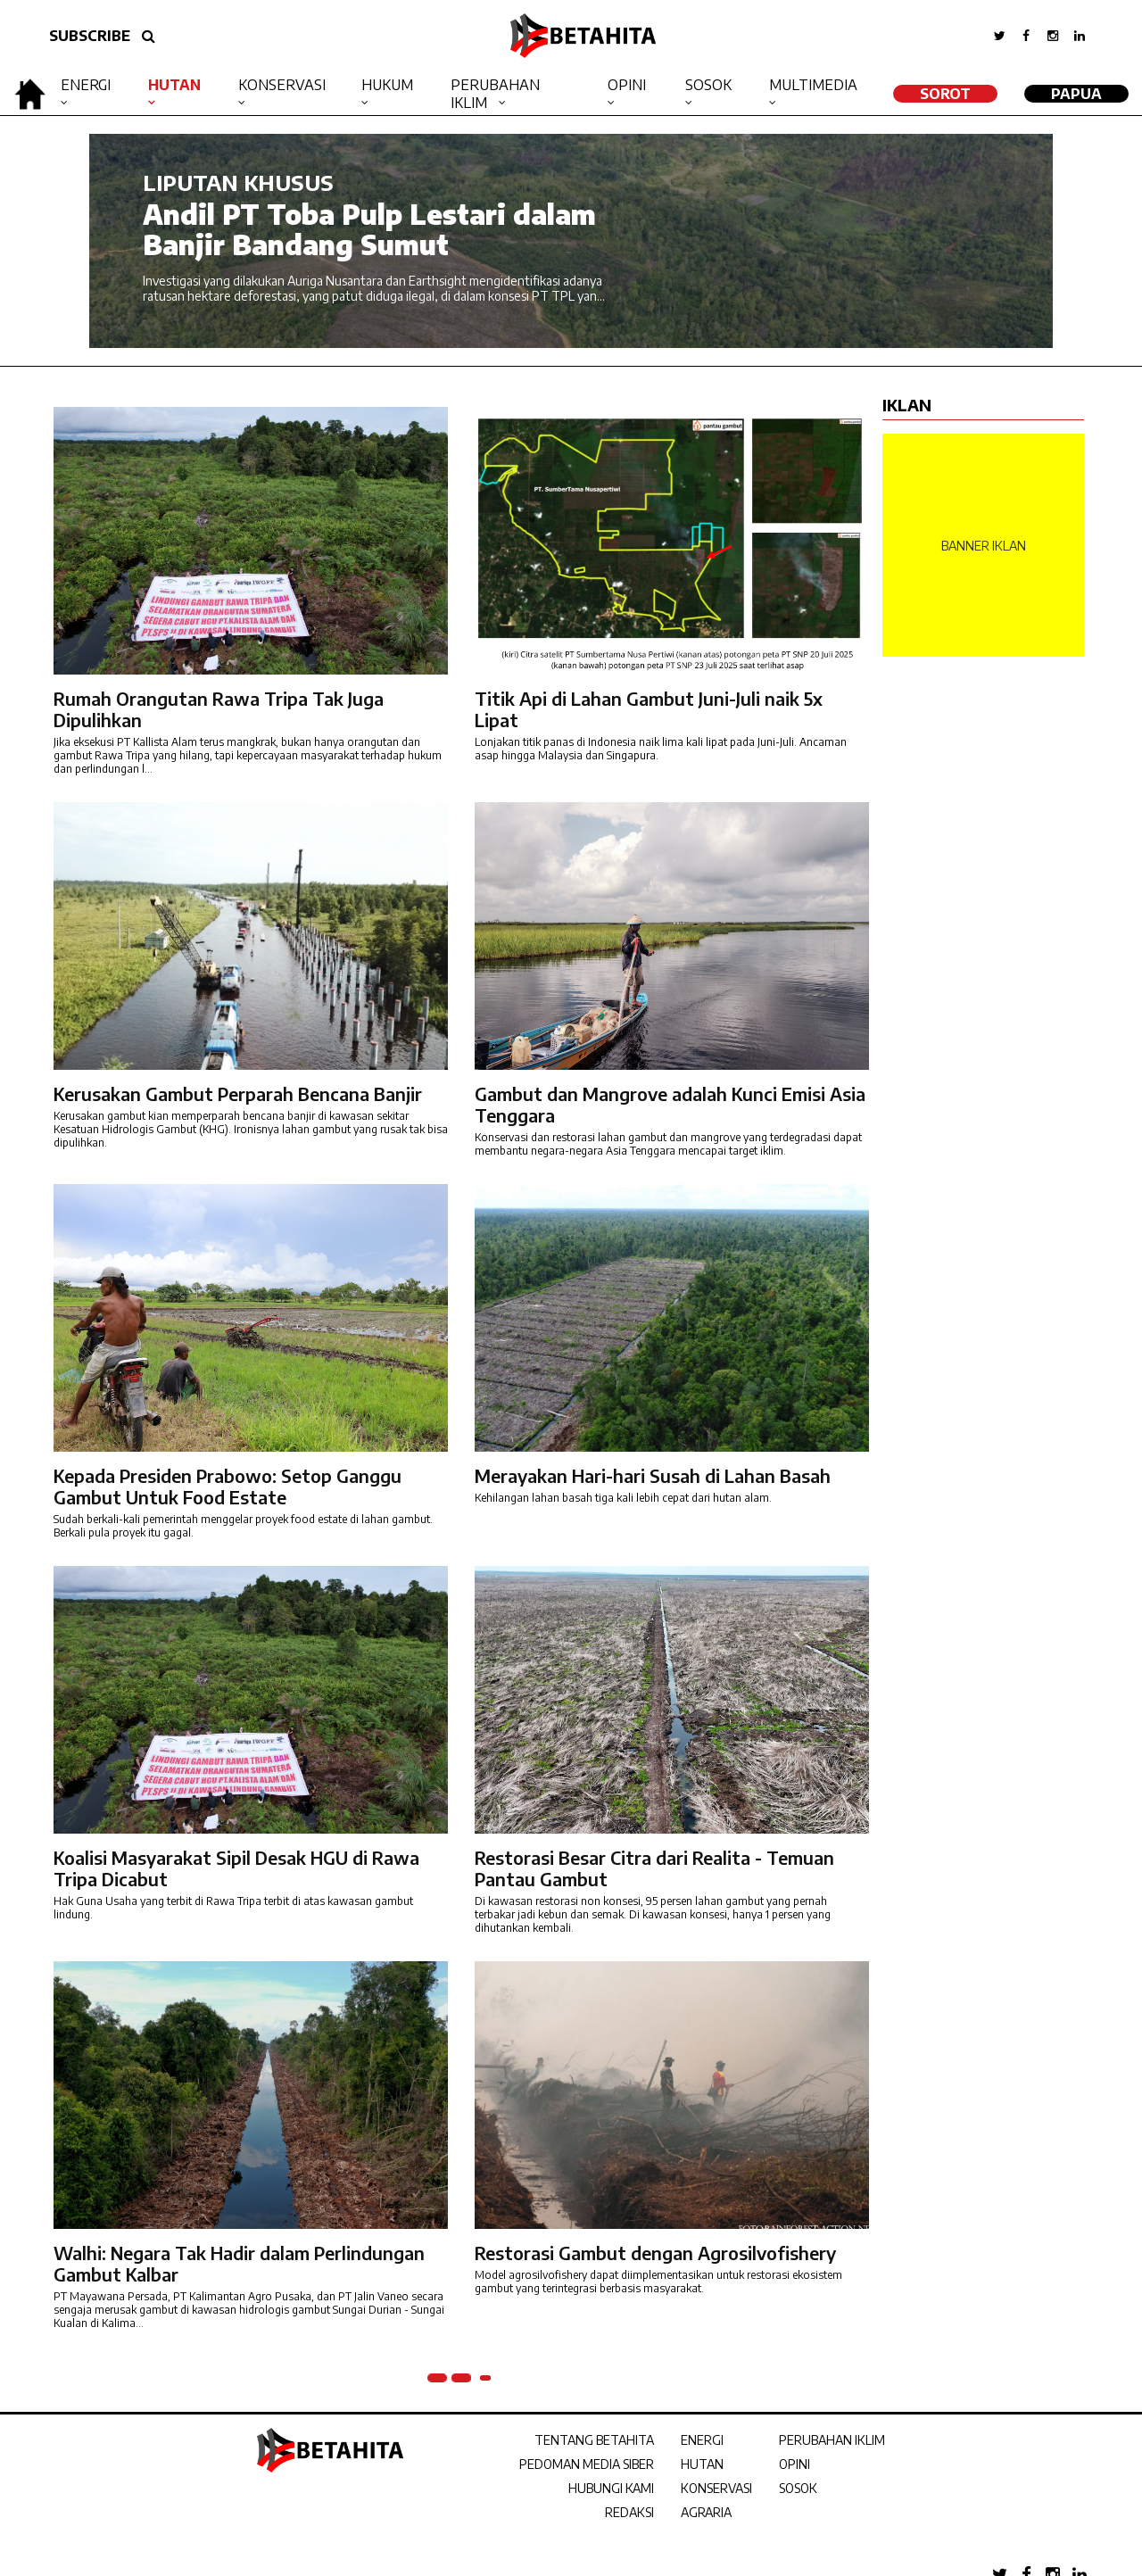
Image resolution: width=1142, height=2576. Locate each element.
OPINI (794, 2464)
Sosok (708, 85)
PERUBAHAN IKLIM (832, 2440)
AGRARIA (706, 2512)
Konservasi (282, 85)
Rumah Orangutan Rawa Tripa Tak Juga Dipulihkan (219, 709)
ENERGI (702, 2440)
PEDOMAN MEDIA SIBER (586, 2464)
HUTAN (702, 2464)
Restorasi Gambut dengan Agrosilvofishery (655, 2252)
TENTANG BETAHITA (594, 2440)
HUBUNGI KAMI (611, 2488)
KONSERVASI (716, 2488)
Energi (86, 85)
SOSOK (798, 2488)
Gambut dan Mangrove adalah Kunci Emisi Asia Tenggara (670, 1104)
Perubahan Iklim (495, 94)
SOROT (945, 94)
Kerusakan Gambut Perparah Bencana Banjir (238, 1093)
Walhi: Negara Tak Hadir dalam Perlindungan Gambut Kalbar (239, 2263)
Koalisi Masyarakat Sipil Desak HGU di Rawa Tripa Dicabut (236, 1868)
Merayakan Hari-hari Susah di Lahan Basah (653, 1475)
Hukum (387, 85)
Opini (627, 85)
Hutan (174, 85)
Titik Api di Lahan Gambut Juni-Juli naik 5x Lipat (649, 709)
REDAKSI (629, 2512)
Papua (1076, 94)
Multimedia (813, 85)
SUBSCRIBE (89, 36)
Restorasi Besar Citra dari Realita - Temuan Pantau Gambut (654, 1868)
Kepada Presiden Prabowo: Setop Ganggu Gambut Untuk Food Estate (227, 1486)
